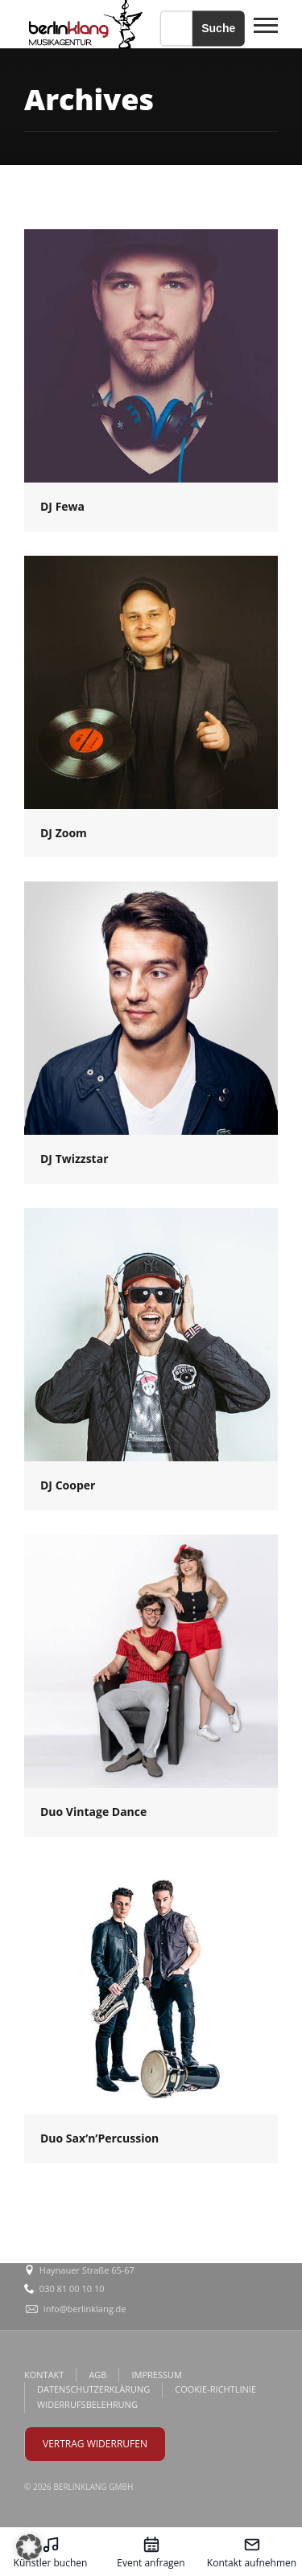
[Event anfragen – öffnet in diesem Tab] (151, 2552)
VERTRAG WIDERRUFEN (95, 2444)
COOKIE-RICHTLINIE (215, 2389)
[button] (29, 2547)
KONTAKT (44, 2375)
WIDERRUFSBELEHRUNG (87, 2404)
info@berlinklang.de (84, 2309)
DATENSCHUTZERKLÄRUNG (93, 2389)
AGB (97, 2375)
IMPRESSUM (156, 2375)
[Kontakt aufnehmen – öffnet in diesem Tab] (251, 2552)
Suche (218, 28)
